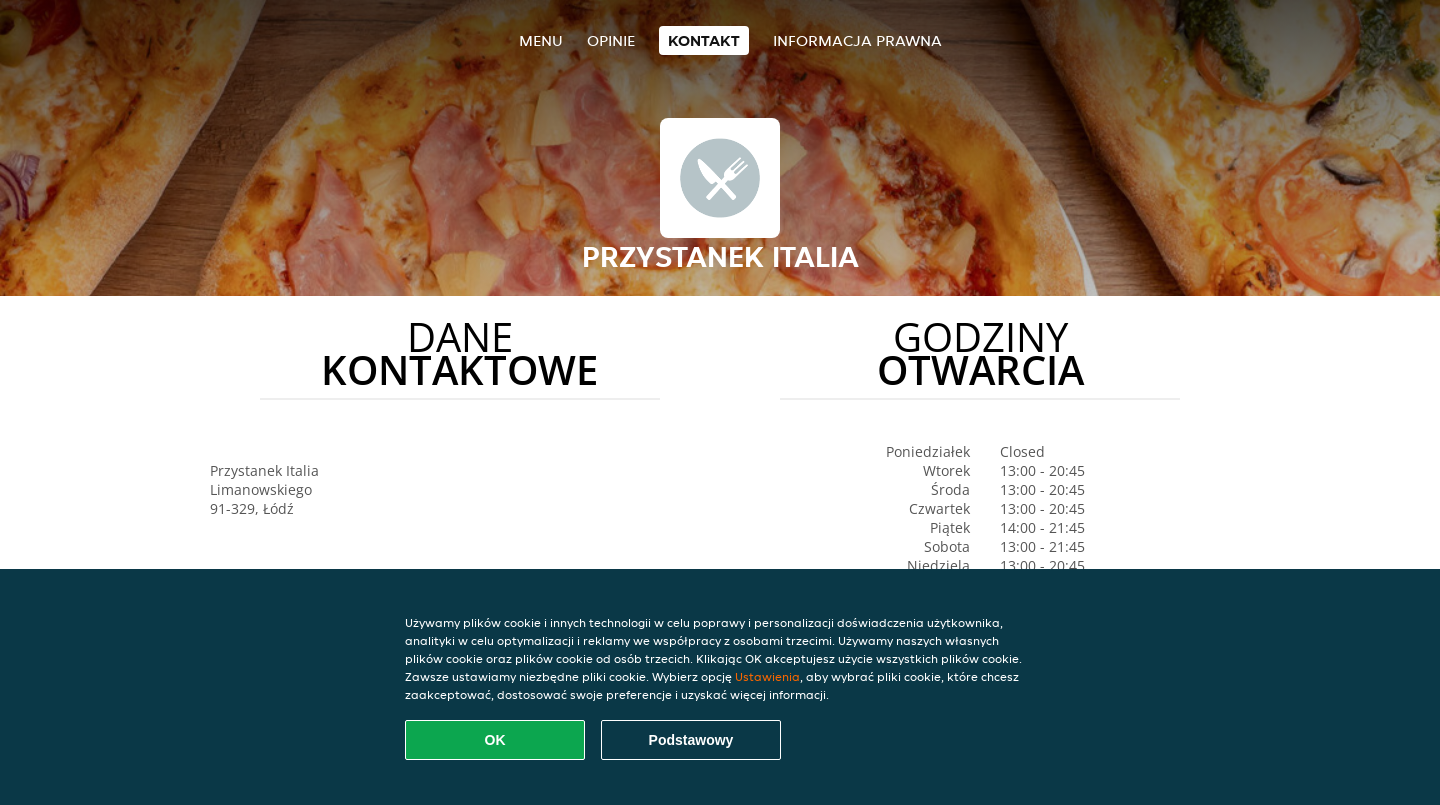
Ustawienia (767, 676)
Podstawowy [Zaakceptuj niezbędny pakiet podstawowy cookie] (691, 740)
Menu (541, 40)
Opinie (611, 40)
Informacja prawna (857, 40)
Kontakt (704, 40)
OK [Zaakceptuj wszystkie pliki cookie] (495, 740)
